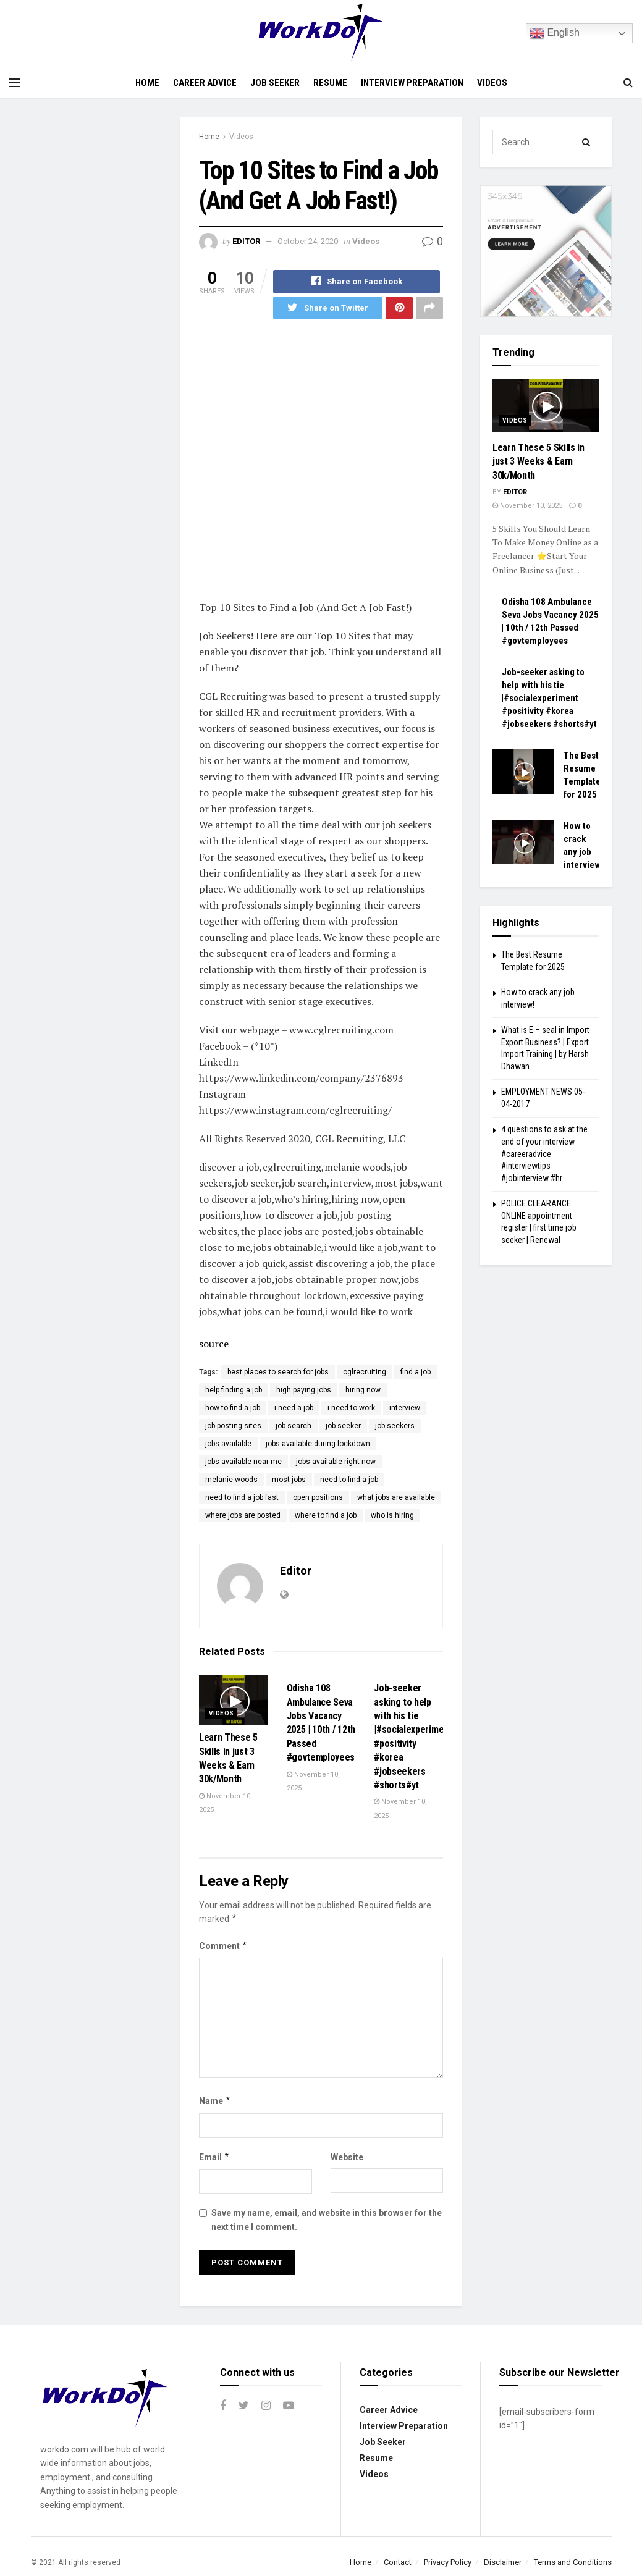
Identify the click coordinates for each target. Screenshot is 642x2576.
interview (404, 1408)
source (214, 1344)
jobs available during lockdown (318, 1444)
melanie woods (231, 1480)
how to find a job (232, 1408)
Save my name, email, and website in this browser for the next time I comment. (326, 2220)
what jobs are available (396, 1498)
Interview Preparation (412, 82)
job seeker (343, 1426)
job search (293, 1426)
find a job (415, 1372)
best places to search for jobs (278, 1372)
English (555, 33)
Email (214, 2157)
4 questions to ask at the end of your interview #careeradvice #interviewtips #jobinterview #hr (544, 1153)
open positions (318, 1498)
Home (147, 82)
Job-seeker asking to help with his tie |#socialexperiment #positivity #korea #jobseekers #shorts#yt (549, 698)
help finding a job (233, 1390)
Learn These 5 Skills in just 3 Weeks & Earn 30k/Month (538, 461)
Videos (492, 82)
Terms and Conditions (573, 2562)
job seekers (395, 1426)
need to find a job (349, 1480)
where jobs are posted (243, 1516)
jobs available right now (336, 1462)
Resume (330, 82)
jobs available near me (243, 1462)
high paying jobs (303, 1390)
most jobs (289, 1480)
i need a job (293, 1408)
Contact (398, 2562)
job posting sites (233, 1426)
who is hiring (392, 1516)
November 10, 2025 (527, 506)
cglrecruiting (364, 1372)
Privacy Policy (447, 2562)
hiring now (363, 1390)
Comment (223, 1946)
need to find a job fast (242, 1498)
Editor (246, 241)
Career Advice (205, 82)
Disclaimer (503, 2562)
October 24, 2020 (307, 241)
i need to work (351, 1408)
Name (215, 2101)
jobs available (228, 1444)
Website (347, 2157)
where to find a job (326, 1516)
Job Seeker (275, 82)
